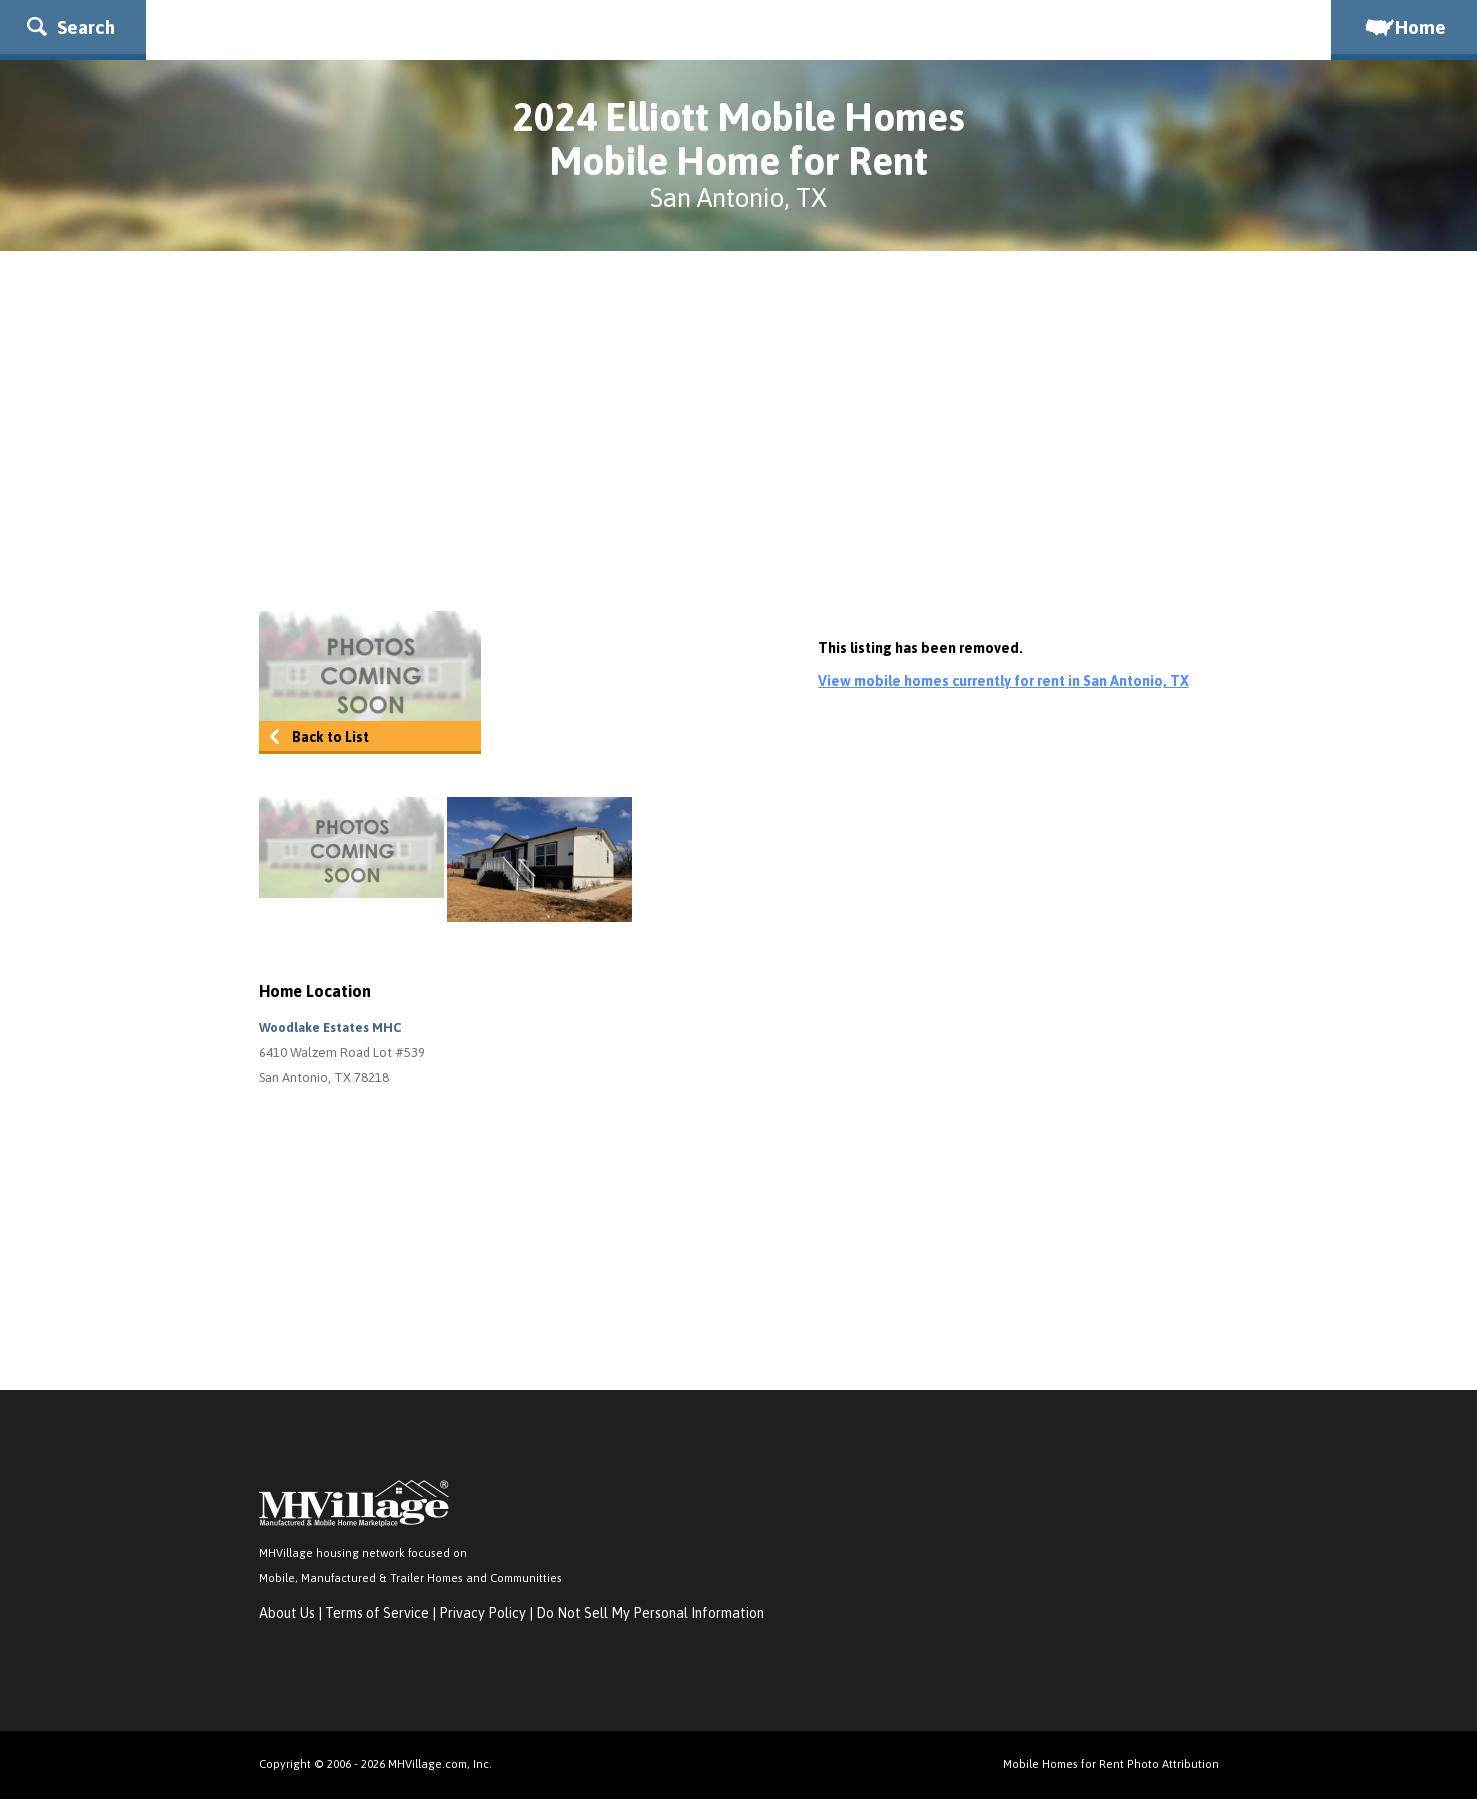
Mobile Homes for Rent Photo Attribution (1111, 1763)
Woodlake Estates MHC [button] (330, 1027)
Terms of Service (377, 1613)
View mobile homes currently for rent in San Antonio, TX (1003, 681)
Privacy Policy (482, 1613)
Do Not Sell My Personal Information (650, 1613)
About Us (287, 1613)
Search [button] (71, 27)
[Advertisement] (739, 431)
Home (1404, 27)
